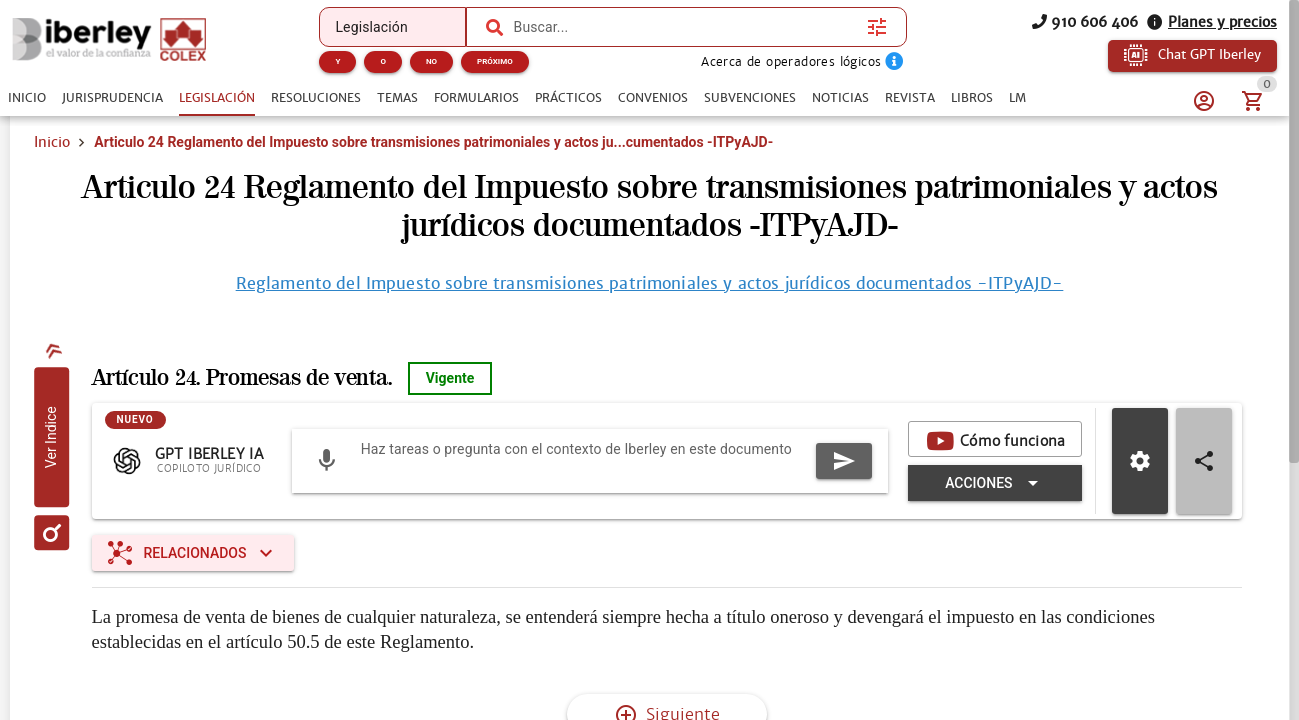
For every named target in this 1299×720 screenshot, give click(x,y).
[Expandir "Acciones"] (994, 483)
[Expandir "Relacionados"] (193, 553)
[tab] (27, 98)
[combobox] (686, 27)
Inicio (52, 142)
